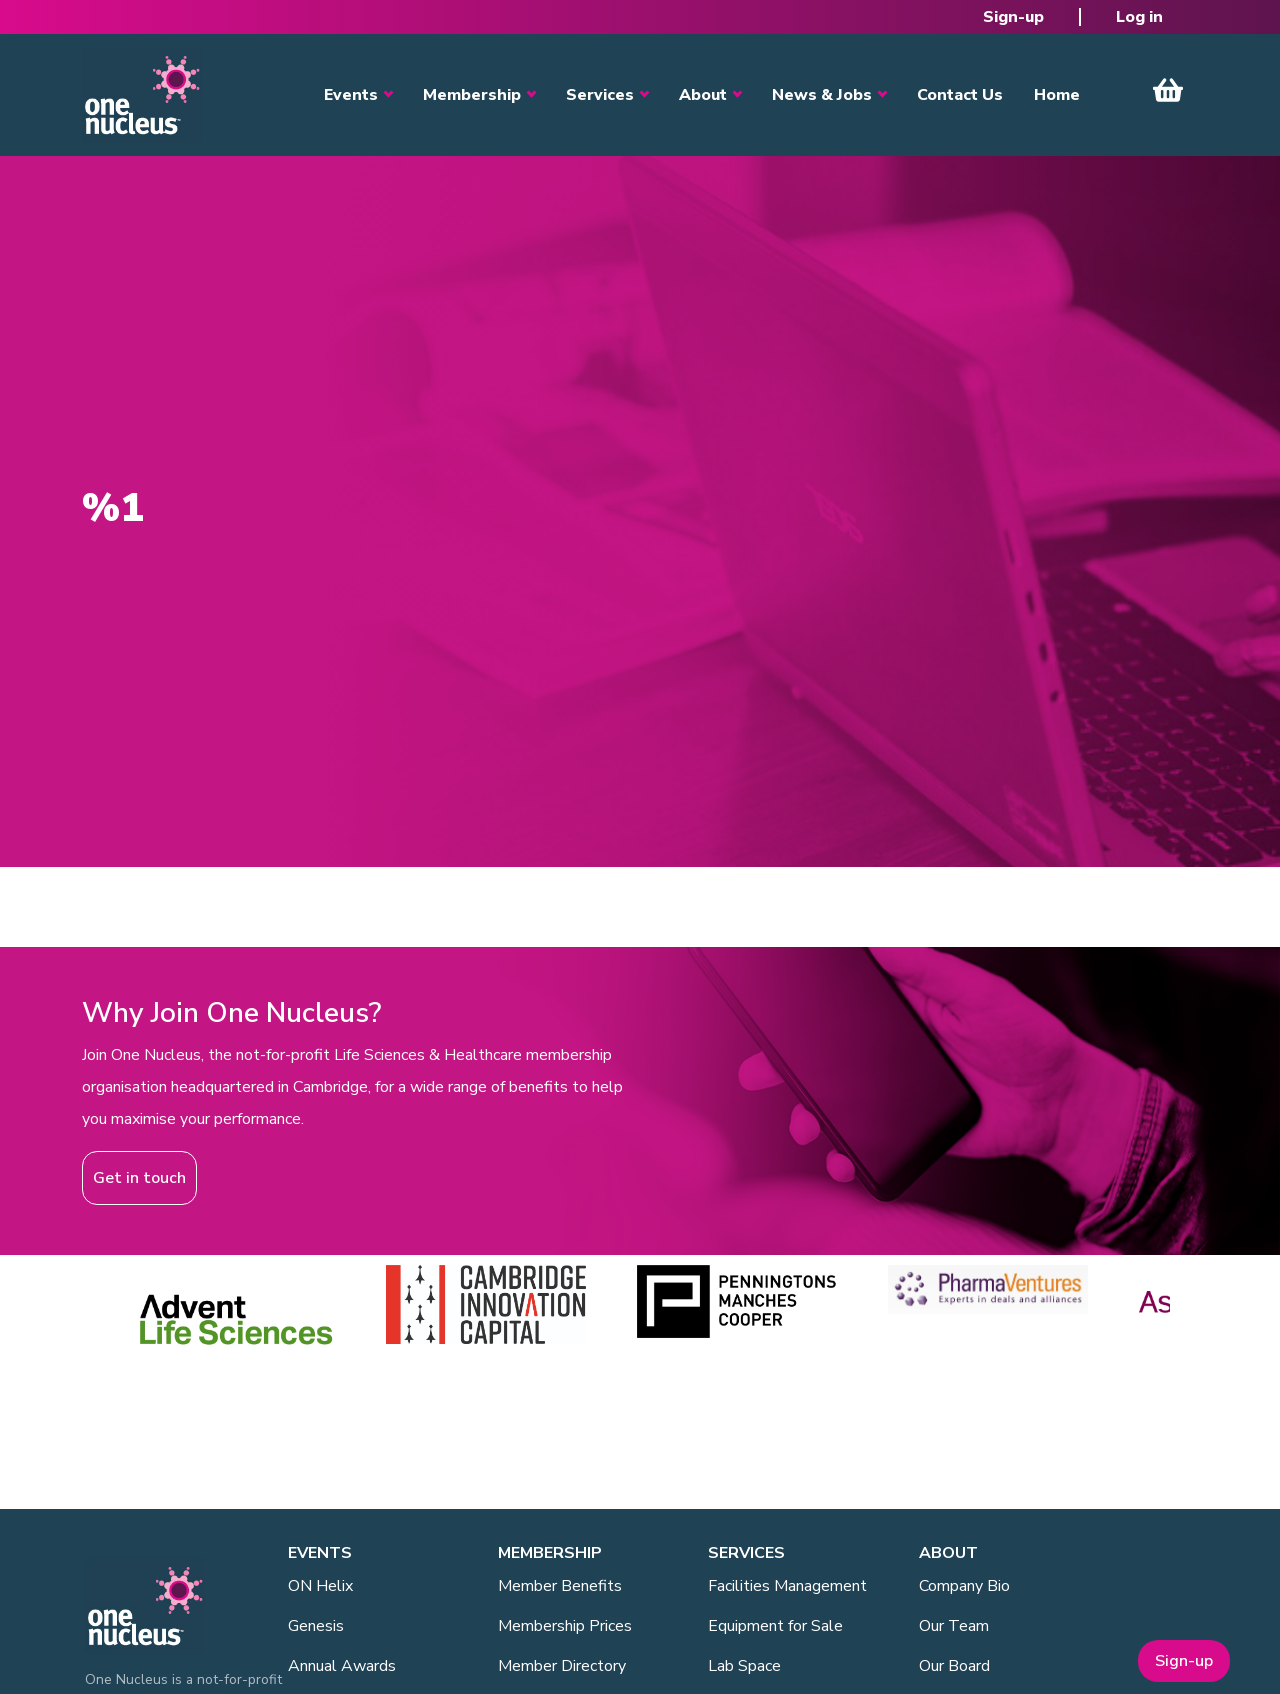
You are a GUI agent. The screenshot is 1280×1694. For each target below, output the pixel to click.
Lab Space (744, 1666)
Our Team (954, 1626)
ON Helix (320, 1586)
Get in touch (139, 1178)
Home (1057, 95)
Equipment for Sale (775, 1626)
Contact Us (960, 95)
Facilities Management (787, 1586)
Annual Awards (342, 1666)
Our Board (954, 1666)
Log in (1139, 17)
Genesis (316, 1626)
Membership (472, 95)
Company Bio (964, 1586)
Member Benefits (560, 1586)
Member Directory (562, 1666)
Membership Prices (565, 1626)
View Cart (1168, 90)
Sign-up (1013, 17)
